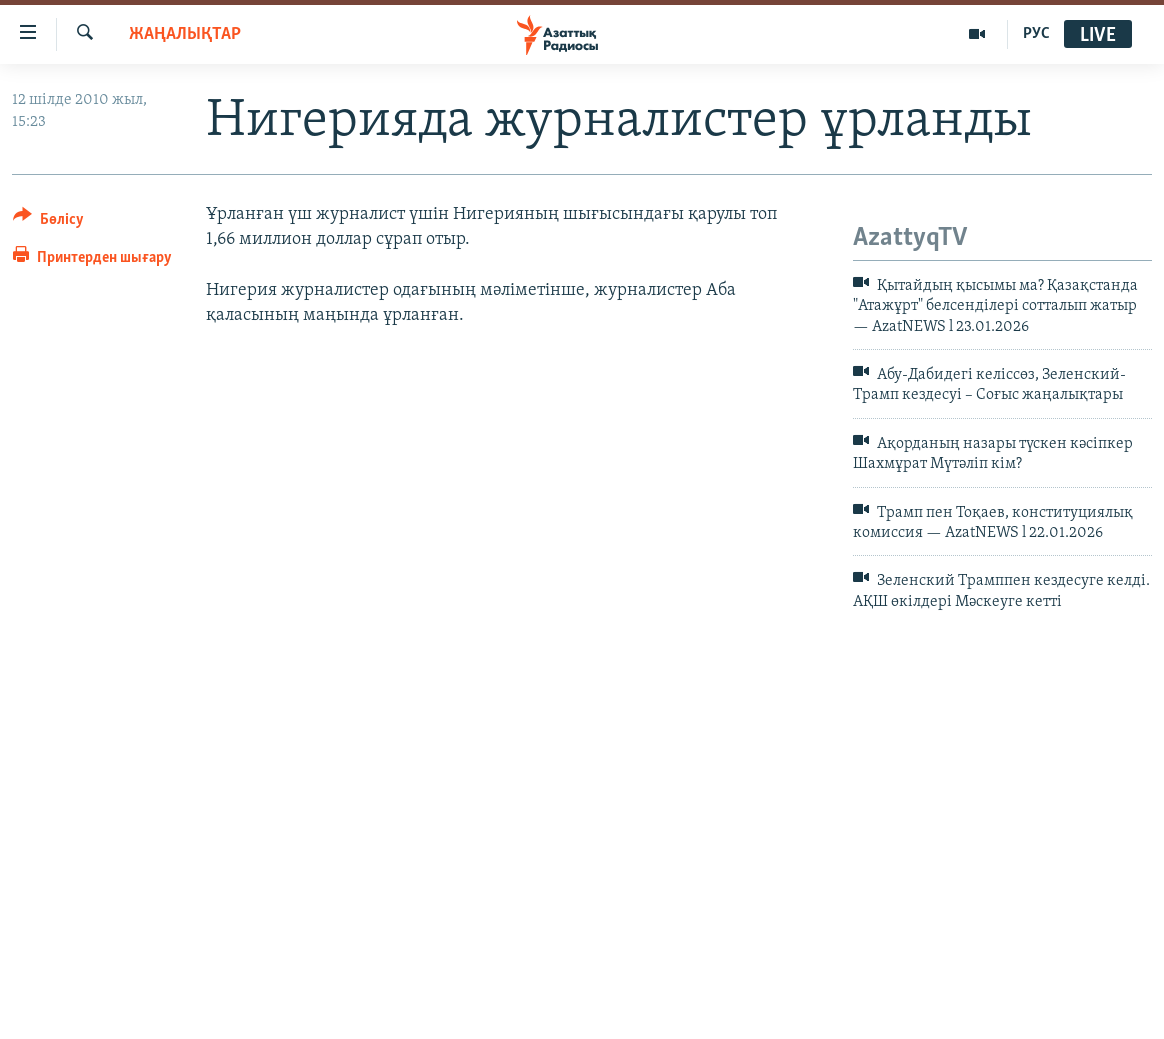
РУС (1036, 34)
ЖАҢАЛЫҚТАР (185, 34)
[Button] (48, 222)
